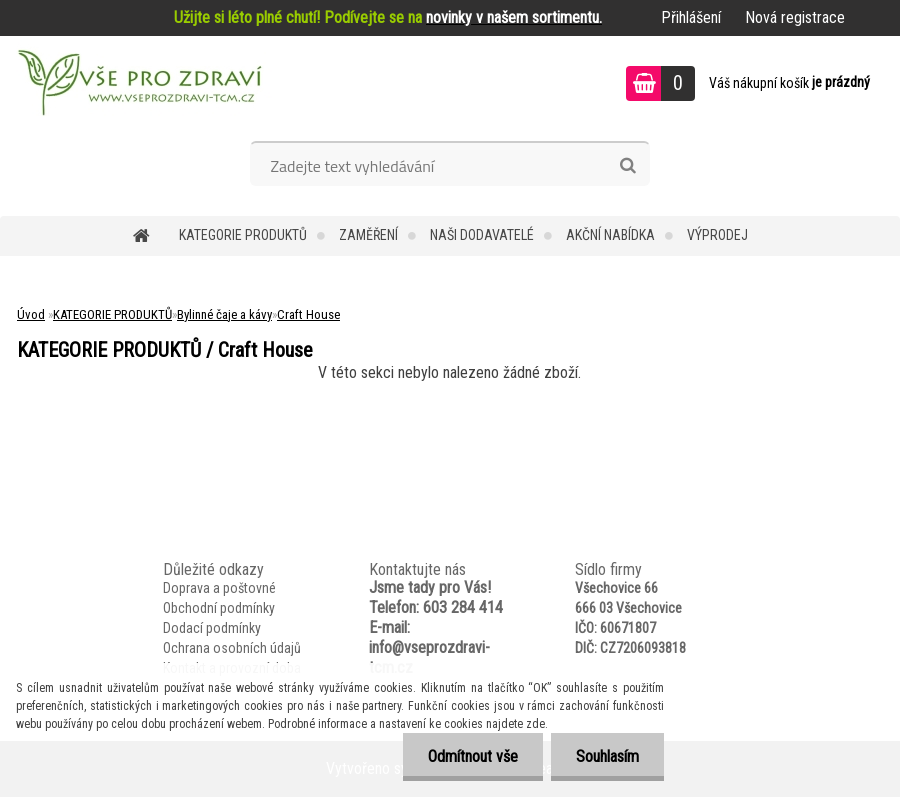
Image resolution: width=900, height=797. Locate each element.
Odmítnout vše (473, 756)
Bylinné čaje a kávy (224, 314)
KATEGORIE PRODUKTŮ (243, 235)
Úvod (31, 314)
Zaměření (368, 235)
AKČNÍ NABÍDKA (610, 235)
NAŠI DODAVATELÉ (482, 235)
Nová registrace (795, 17)
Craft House (308, 314)
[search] (627, 166)
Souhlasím (607, 756)
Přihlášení (691, 17)
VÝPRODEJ (717, 235)
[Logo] (137, 86)
